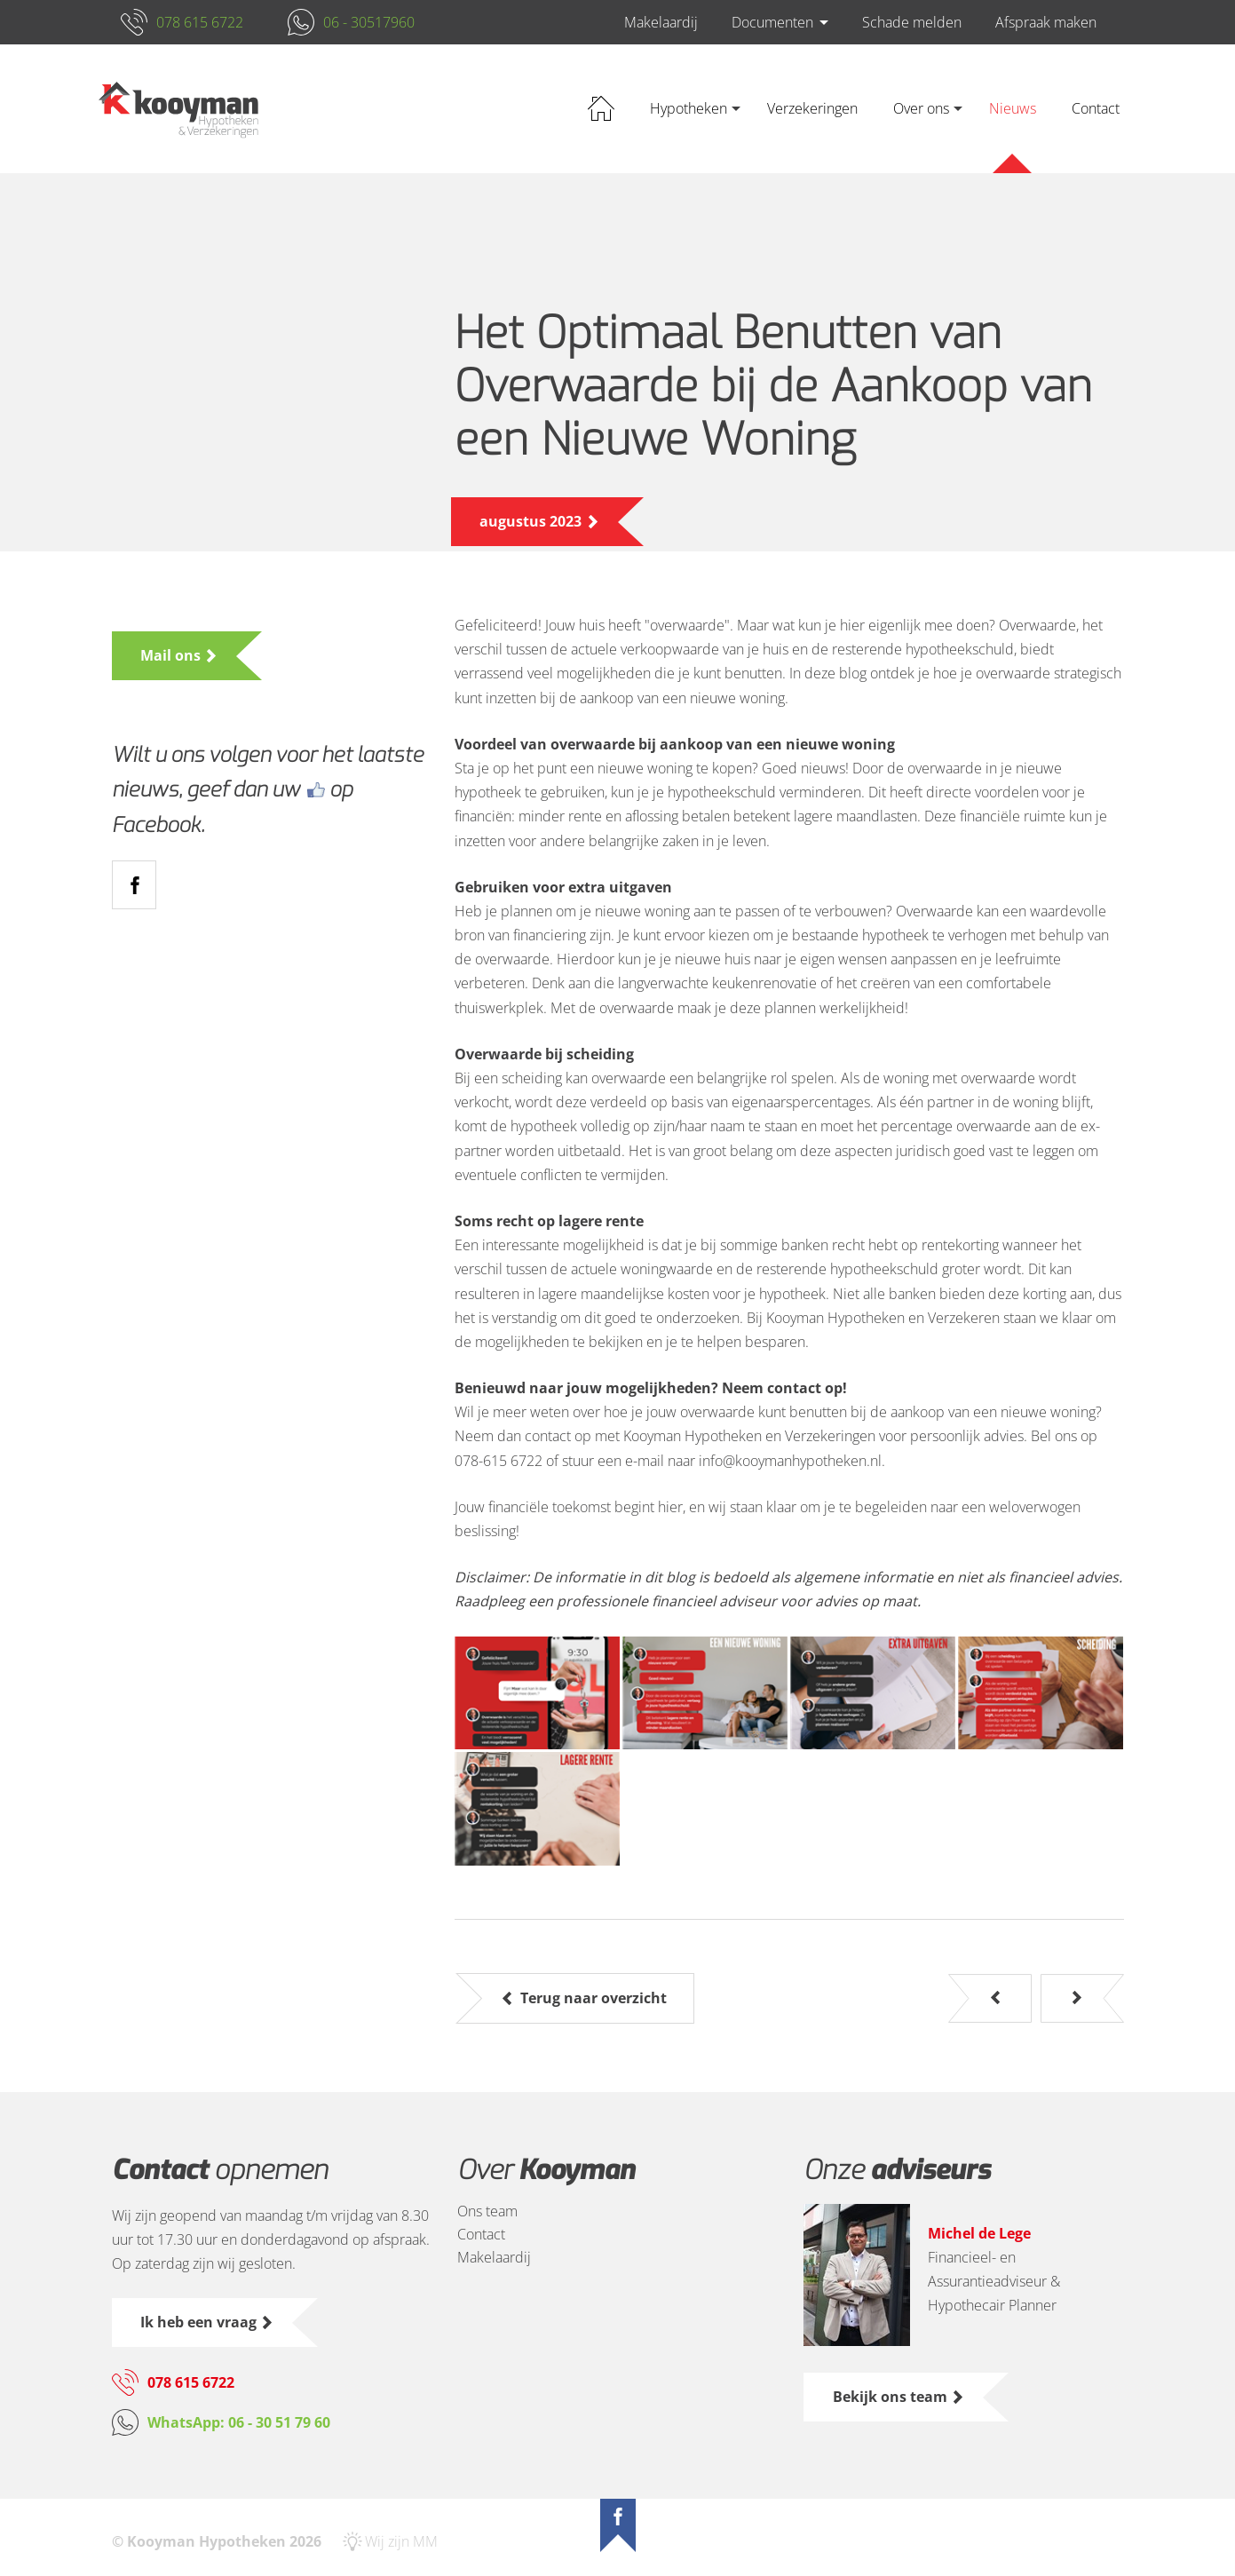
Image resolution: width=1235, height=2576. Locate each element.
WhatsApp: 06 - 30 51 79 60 (238, 2422)
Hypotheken (688, 108)
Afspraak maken (1045, 22)
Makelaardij (661, 22)
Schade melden (912, 22)
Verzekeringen (812, 108)
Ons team (487, 2211)
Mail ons (173, 655)
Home (601, 108)
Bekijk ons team (892, 2396)
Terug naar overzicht (593, 1998)
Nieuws (1012, 108)
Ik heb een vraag (201, 2322)
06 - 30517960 (369, 22)
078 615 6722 (199, 22)
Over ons (921, 108)
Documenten (772, 22)
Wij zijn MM (401, 2541)
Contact (1096, 108)
